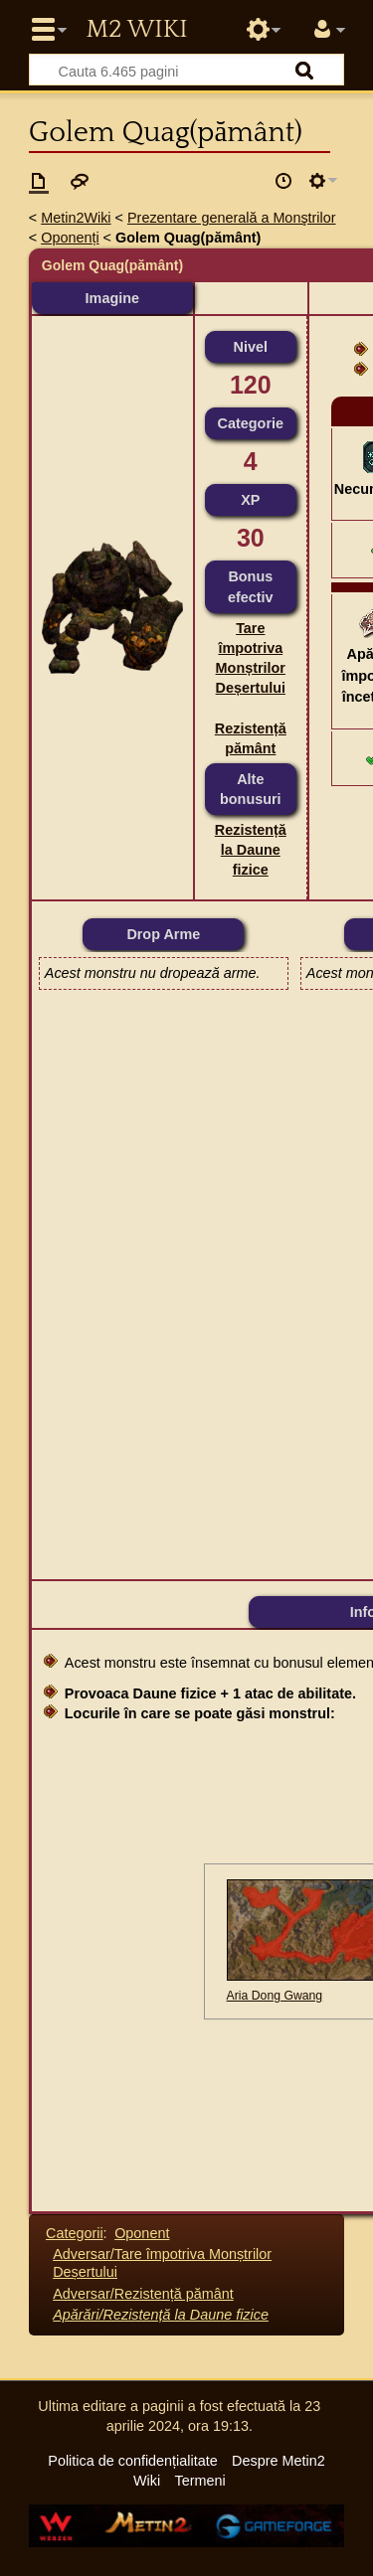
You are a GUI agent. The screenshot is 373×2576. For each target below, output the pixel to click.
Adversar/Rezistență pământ (143, 2294)
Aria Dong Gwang (275, 1996)
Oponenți (69, 237)
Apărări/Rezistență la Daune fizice (161, 2315)
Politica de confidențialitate (132, 2461)
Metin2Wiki (75, 218)
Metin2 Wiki (136, 30)
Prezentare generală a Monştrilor (231, 218)
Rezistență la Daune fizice (250, 850)
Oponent (141, 2233)
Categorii (74, 2233)
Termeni (200, 2481)
